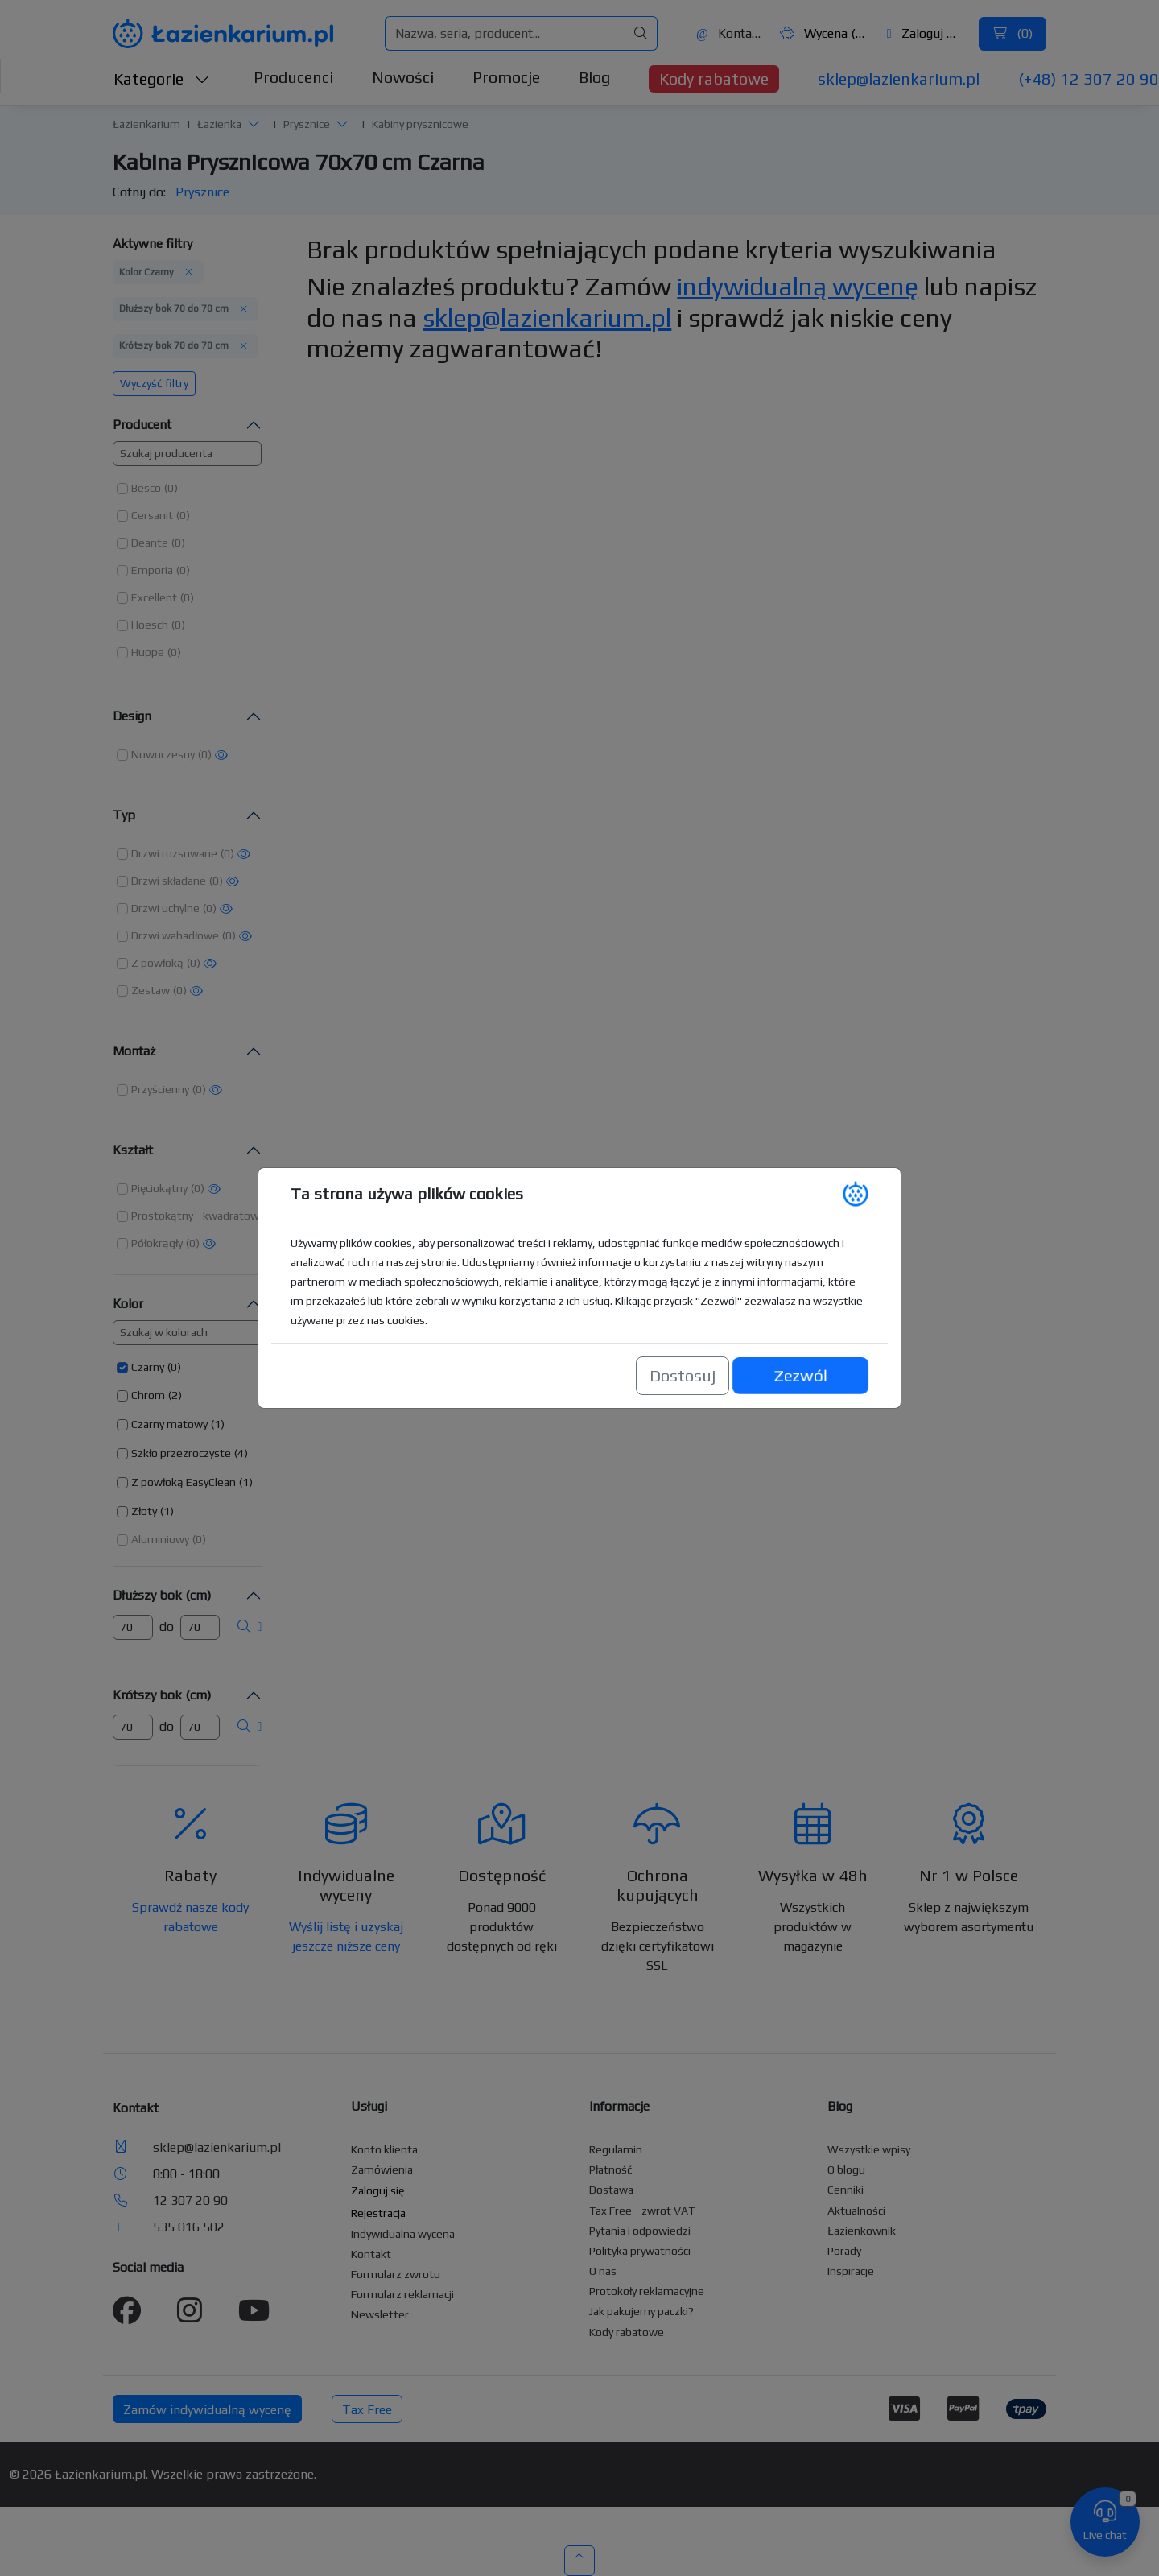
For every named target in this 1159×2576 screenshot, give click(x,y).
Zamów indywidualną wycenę (207, 2409)
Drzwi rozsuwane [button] (174, 853)
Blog (594, 77)
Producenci (293, 77)
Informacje (619, 2106)
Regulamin (615, 2149)
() (1012, 33)
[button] (253, 124)
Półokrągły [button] (157, 1242)
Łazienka (219, 124)
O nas (603, 2270)
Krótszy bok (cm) (162, 1695)
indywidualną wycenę (797, 286)
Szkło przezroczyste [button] (181, 1453)
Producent (142, 424)
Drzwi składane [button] (168, 880)
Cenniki (845, 2189)
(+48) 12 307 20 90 (1088, 78)
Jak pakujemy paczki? (641, 2311)
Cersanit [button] (152, 515)
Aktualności (856, 2210)
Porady (844, 2250)
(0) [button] (171, 487)
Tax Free (367, 2409)
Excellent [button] (154, 597)
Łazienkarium (146, 124)
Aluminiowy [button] (160, 1539)
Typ (124, 815)
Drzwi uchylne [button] (165, 908)
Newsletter (380, 2314)
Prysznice (306, 124)
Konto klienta (384, 2149)
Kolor (128, 1303)
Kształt (133, 1150)
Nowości (403, 77)
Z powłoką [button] (157, 962)
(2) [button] (175, 1395)
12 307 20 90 (190, 2200)
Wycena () (823, 33)
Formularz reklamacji (402, 2294)
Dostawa (611, 2189)
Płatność (611, 2169)
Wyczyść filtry (154, 383)
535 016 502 (189, 2227)
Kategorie (161, 78)
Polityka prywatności (640, 2250)
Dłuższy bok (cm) (162, 1595)
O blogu (846, 2169)
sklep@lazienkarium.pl (899, 78)
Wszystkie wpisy (868, 2149)
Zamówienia (382, 2169)
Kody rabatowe (714, 78)
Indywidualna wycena (403, 2233)
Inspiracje (850, 2270)
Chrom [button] (148, 1395)
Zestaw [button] (150, 990)
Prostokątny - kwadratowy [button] (197, 1215)
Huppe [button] (147, 652)
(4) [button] (241, 1453)
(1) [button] (218, 1424)
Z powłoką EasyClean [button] (183, 1482)
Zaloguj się (925, 33)
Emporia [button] (152, 570)
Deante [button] (149, 542)
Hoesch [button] (149, 624)
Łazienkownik (861, 2230)
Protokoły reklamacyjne (646, 2291)
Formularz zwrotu (395, 2274)
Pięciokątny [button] (159, 1188)
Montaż (134, 1051)
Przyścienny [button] (160, 1089)
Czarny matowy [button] (169, 1424)
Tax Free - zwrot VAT (642, 2210)
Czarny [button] (147, 1366)
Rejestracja (378, 2213)
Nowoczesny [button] (163, 754)
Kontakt (729, 33)
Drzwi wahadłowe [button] (175, 935)
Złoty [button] (144, 1511)
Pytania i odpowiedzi (640, 2230)
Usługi (369, 2106)
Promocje (506, 77)
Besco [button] (146, 487)
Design (132, 716)
